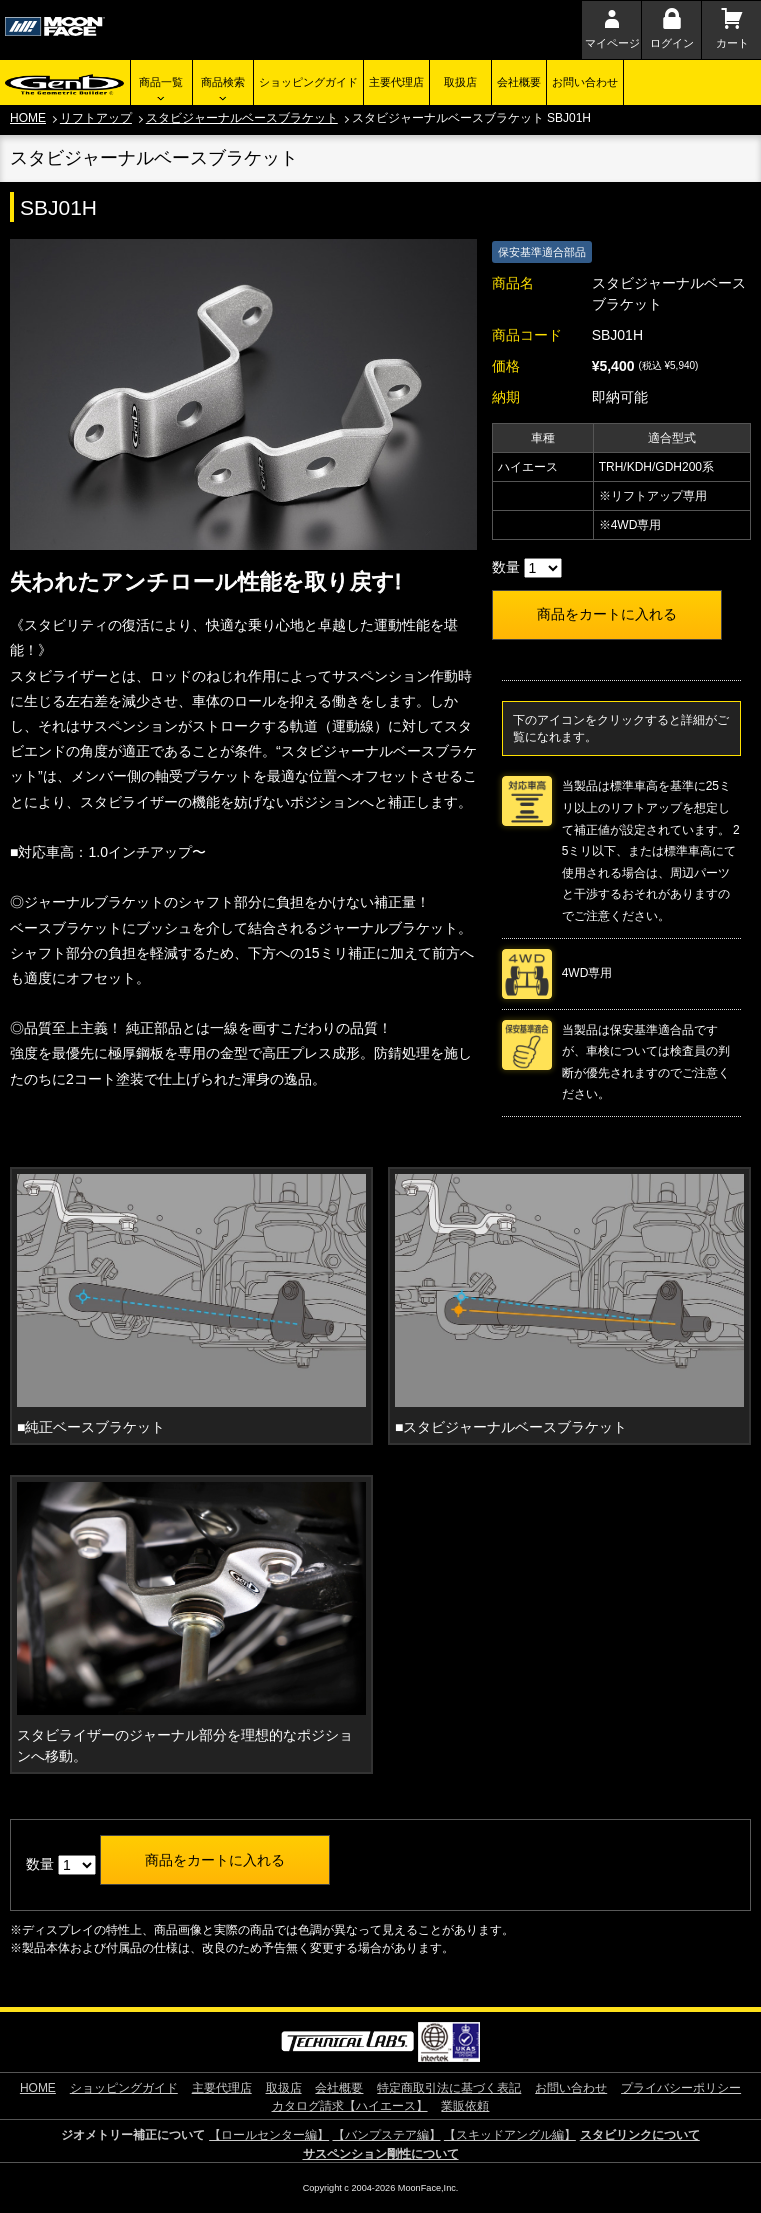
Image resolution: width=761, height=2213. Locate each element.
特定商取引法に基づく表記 (449, 2088)
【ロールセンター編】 (269, 2135)
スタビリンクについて (640, 2135)
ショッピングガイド (308, 82)
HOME (28, 118)
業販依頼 (465, 2106)
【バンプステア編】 (387, 2135)
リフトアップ (96, 118)
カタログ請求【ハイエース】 (350, 2106)
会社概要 (519, 82)
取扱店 (460, 82)
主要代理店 (396, 82)
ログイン (672, 43)
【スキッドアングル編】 (510, 2135)
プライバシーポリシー (681, 2088)
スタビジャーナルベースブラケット (242, 118)
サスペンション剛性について (381, 2154)
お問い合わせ (585, 82)
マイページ (612, 43)
